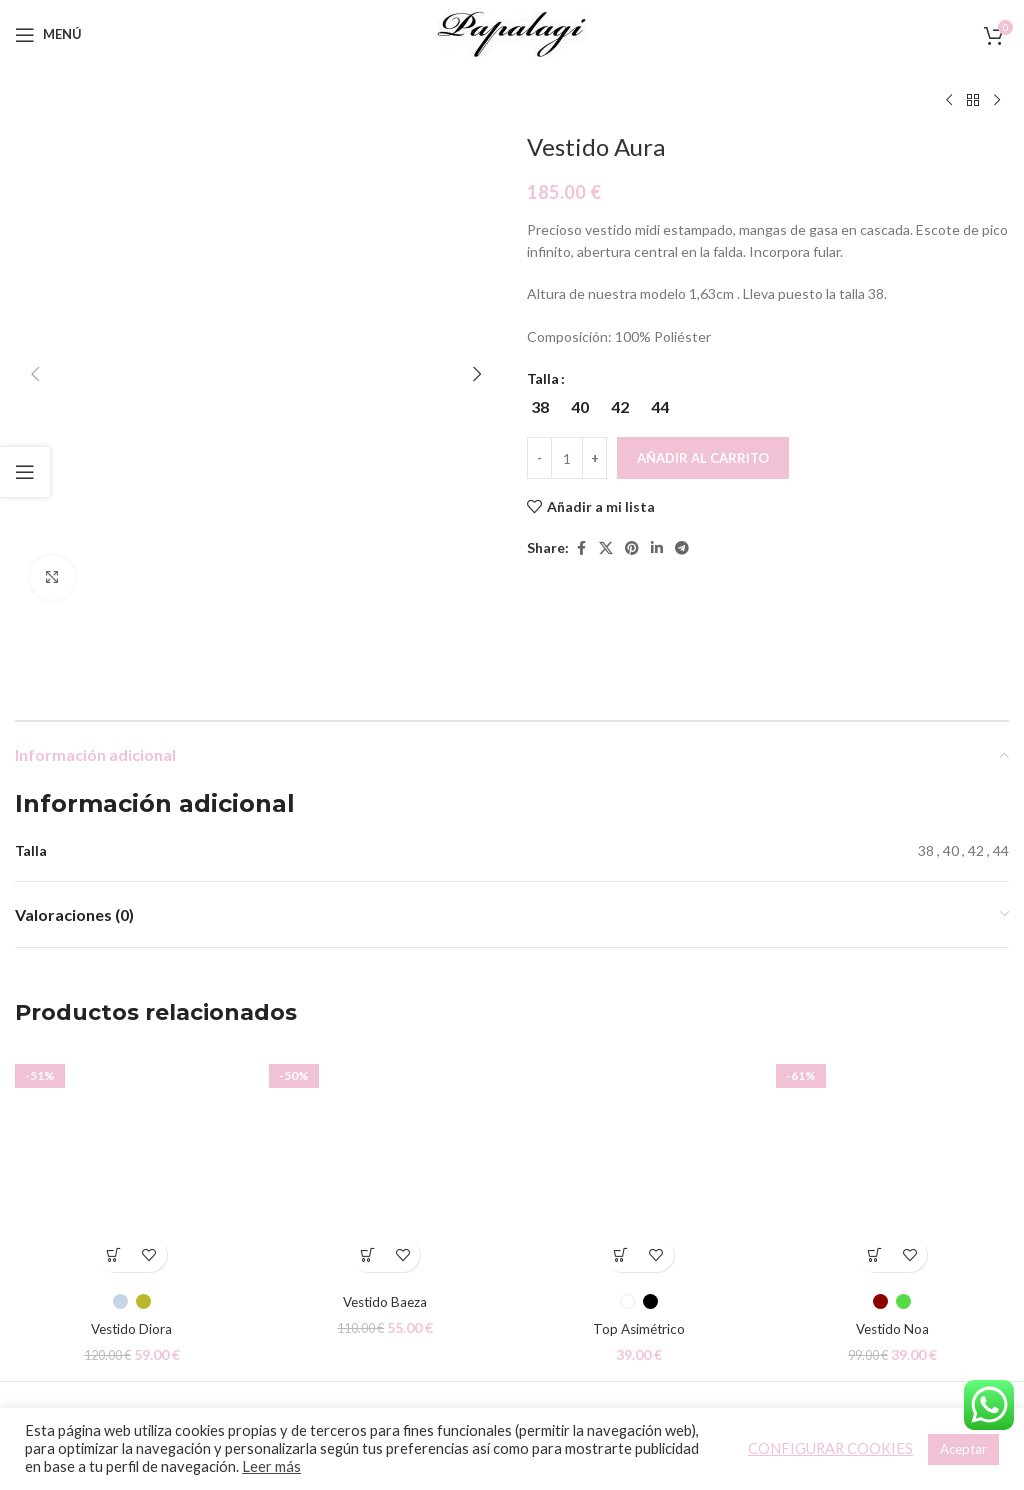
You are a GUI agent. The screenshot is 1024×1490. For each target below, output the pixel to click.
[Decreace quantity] (539, 458)
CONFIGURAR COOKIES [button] (830, 1448)
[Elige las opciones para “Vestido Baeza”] (367, 1146)
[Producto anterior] (949, 101)
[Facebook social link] (581, 548)
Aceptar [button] (963, 1449)
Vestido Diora (131, 1220)
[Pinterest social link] (632, 548)
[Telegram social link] (682, 548)
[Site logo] (512, 32)
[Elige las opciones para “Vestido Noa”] (874, 1146)
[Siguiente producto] (997, 101)
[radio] (539, 407)
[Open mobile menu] (48, 35)
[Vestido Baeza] (386, 1058)
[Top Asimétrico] (639, 1058)
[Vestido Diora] (132, 1058)
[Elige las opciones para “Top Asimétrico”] (621, 1146)
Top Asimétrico (639, 1220)
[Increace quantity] (594, 458)
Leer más (271, 1466)
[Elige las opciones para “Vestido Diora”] (114, 1146)
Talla (543, 378)
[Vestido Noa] (893, 1058)
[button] (35, 145)
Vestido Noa (892, 1220)
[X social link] (606, 548)
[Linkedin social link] (657, 548)
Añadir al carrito (703, 458)
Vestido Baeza (385, 1193)
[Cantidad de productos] (567, 458)
